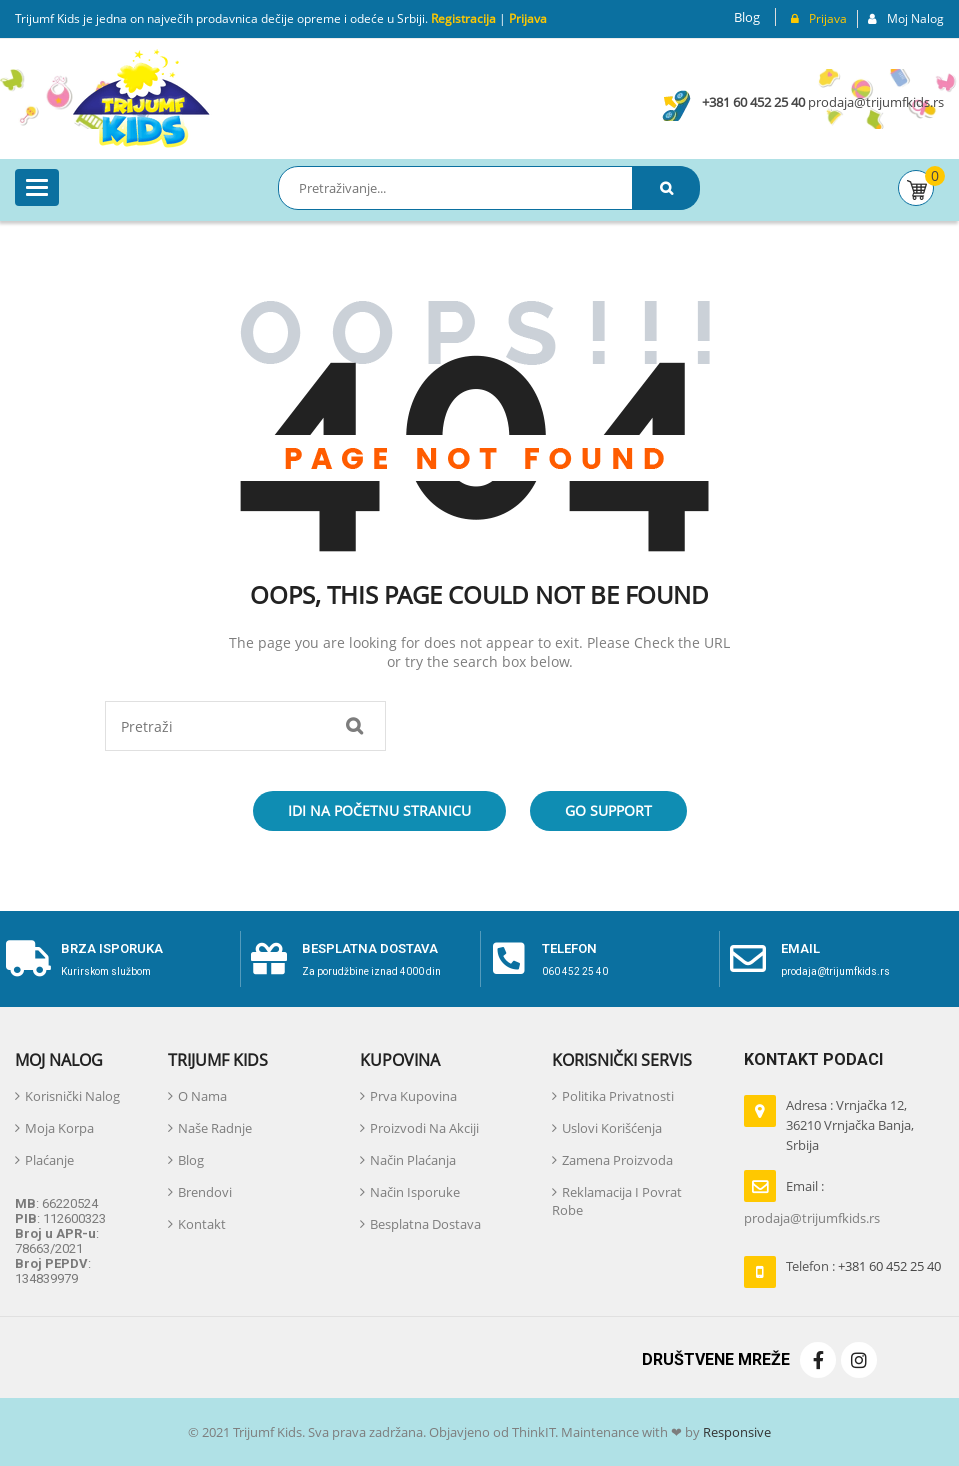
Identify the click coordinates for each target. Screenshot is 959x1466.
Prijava (528, 18)
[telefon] (509, 959)
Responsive (735, 1432)
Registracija (462, 18)
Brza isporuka (112, 948)
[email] (748, 959)
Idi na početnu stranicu (379, 810)
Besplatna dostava (370, 948)
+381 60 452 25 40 (753, 102)
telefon (569, 948)
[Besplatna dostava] (269, 959)
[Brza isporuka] (28, 959)
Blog (747, 17)
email (800, 948)
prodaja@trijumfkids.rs (876, 102)
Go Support (608, 810)
